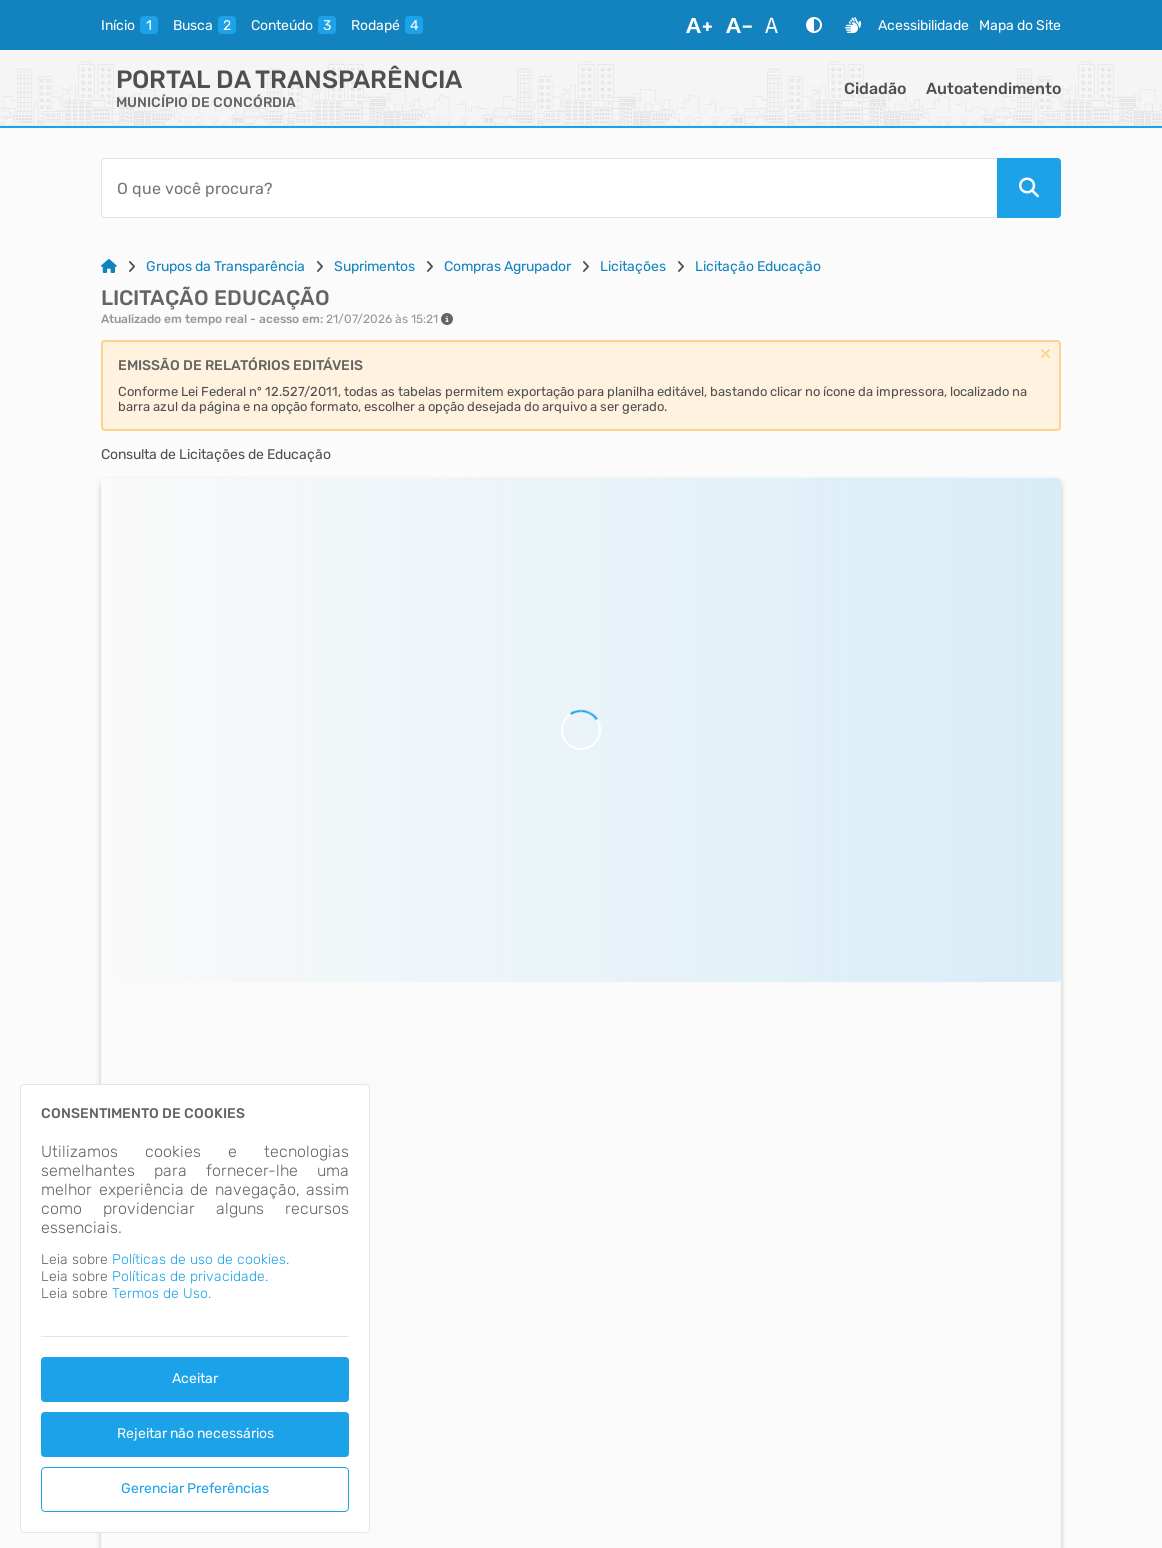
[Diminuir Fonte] (739, 25)
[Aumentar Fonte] (699, 25)
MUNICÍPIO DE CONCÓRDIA (206, 102)
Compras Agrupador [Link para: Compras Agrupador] (507, 266)
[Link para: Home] (109, 266)
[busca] (204, 25)
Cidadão (875, 88)
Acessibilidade (923, 25)
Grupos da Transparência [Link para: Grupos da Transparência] (225, 266)
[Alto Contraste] (814, 25)
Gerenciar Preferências (195, 1488)
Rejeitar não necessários (195, 1433)
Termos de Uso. (161, 1293)
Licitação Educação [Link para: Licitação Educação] (758, 266)
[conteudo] (293, 25)
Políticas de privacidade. (190, 1276)
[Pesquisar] (1029, 188)
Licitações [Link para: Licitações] (633, 266)
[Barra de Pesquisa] (549, 188)
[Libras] (853, 25)
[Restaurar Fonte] (777, 25)
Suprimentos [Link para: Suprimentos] (374, 266)
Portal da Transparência (289, 79)
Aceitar (195, 1378)
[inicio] (129, 25)
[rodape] (387, 25)
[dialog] (195, 1308)
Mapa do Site (1020, 25)
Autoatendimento (993, 88)
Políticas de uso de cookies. (200, 1259)
